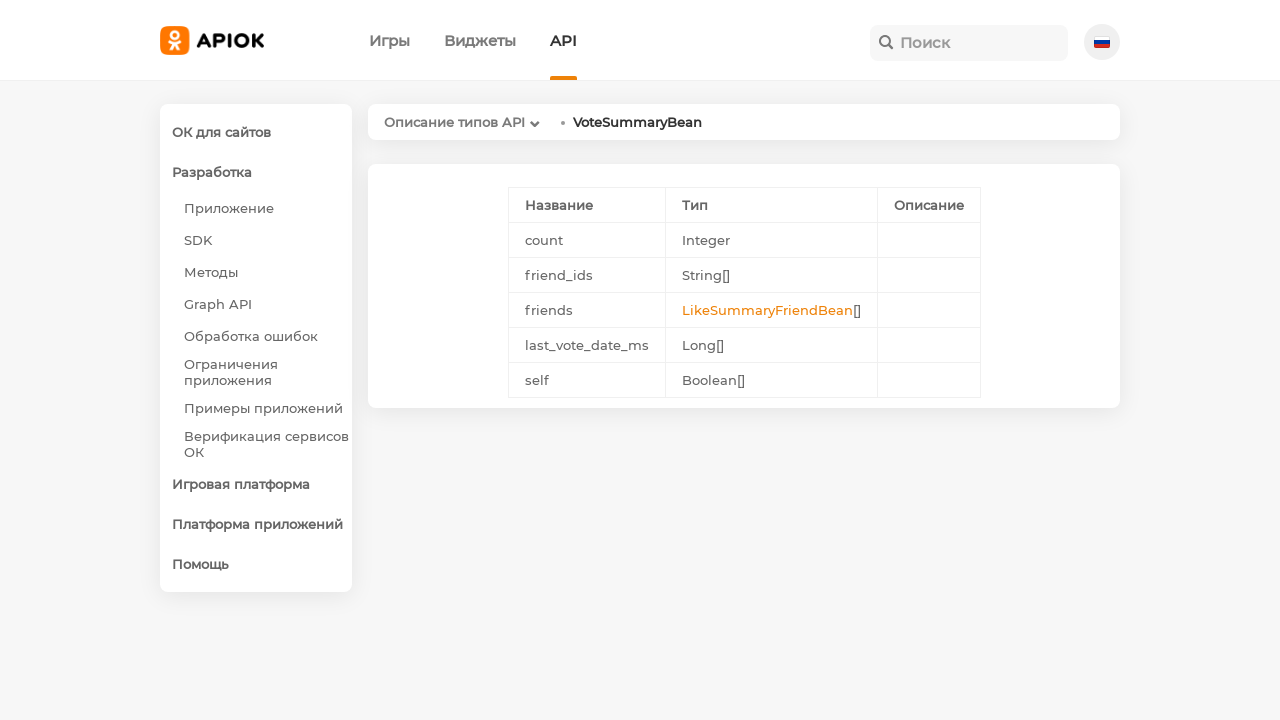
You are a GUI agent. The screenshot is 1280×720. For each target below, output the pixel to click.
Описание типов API (454, 122)
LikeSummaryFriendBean (767, 310)
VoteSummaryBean (637, 122)
